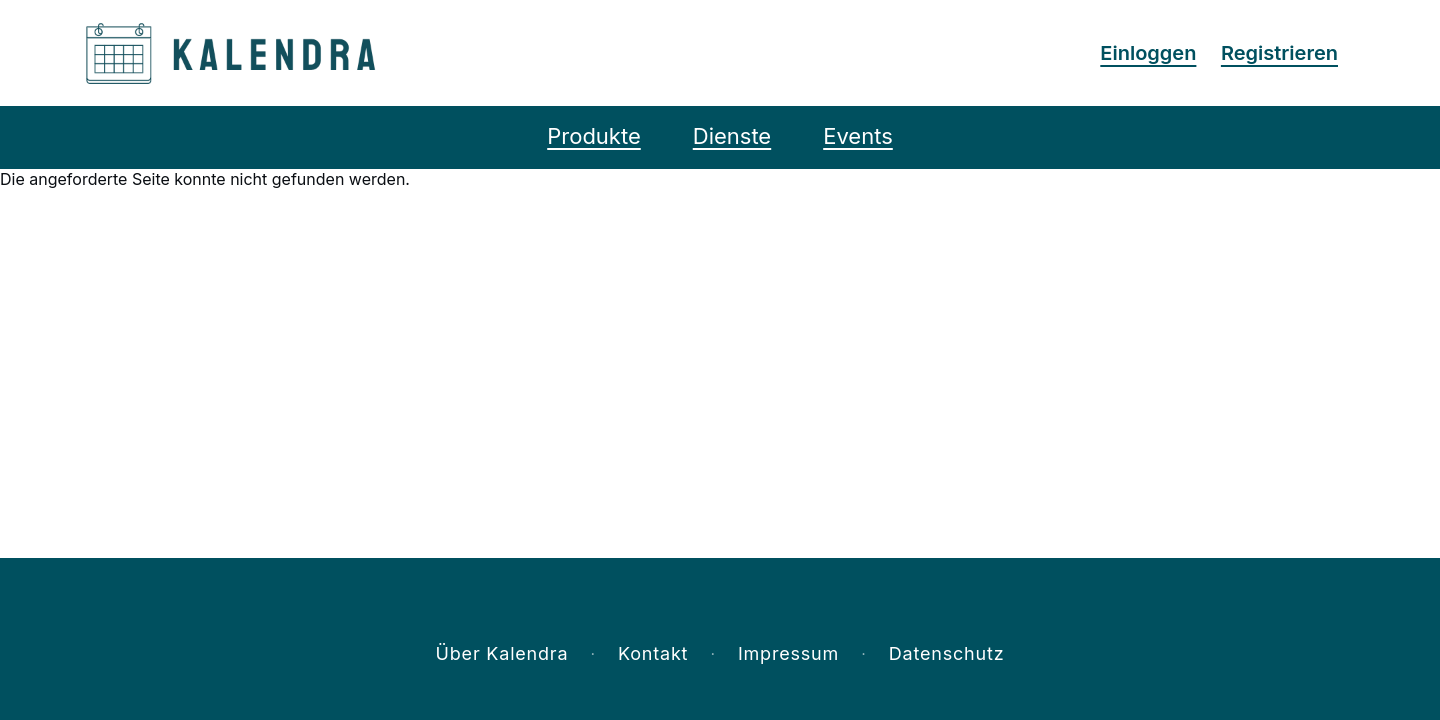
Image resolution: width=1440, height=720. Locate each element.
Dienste (732, 136)
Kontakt (653, 653)
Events (858, 136)
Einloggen (1148, 53)
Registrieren (1279, 53)
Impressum (788, 653)
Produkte (594, 136)
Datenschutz (947, 653)
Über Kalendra (502, 653)
